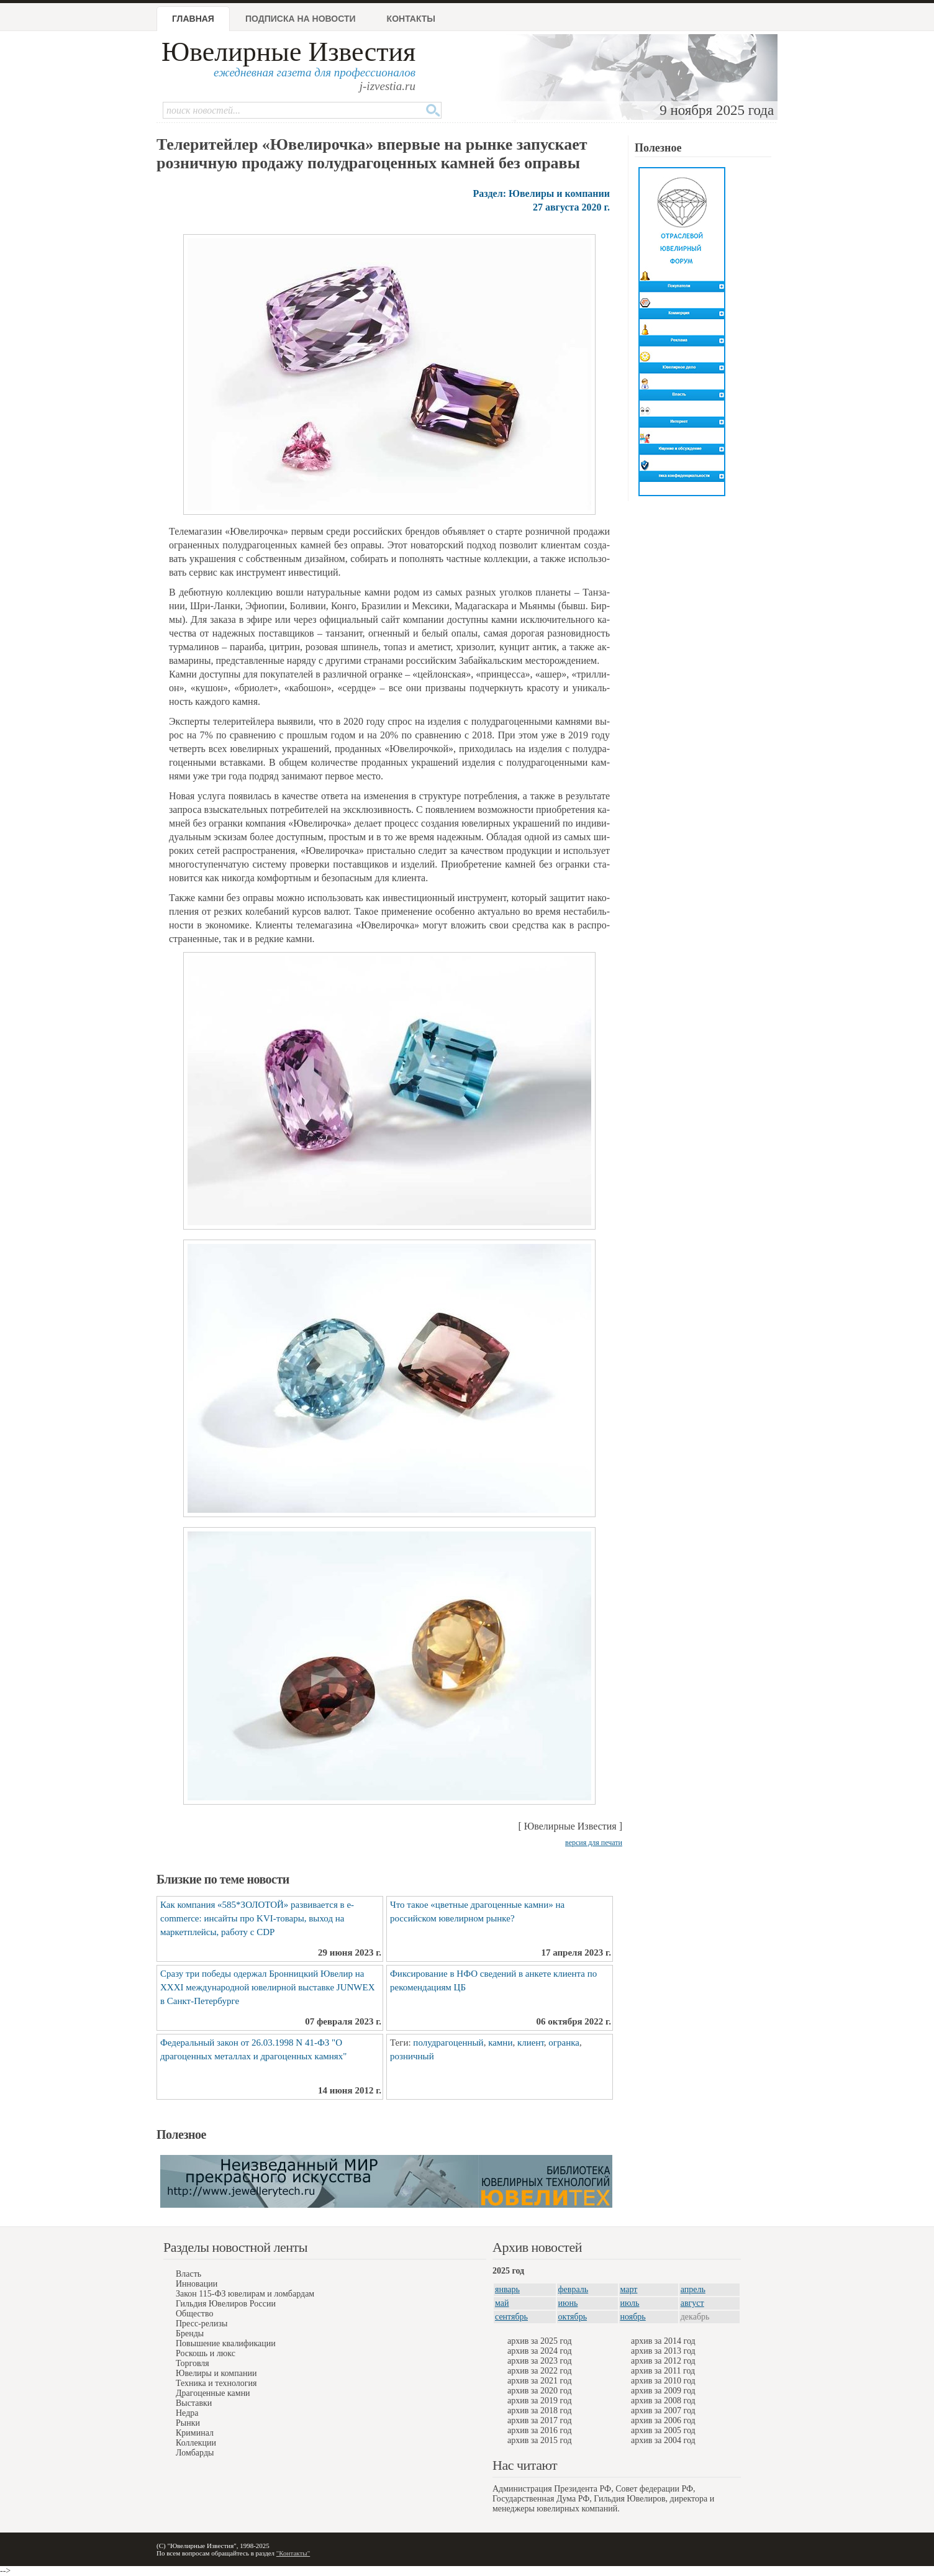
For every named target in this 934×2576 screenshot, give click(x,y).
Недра (187, 2413)
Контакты (411, 19)
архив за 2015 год (539, 2440)
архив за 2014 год (663, 2341)
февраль (573, 2289)
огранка (563, 2043)
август (692, 2303)
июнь (568, 2303)
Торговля (192, 2363)
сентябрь (511, 2316)
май (502, 2303)
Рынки (188, 2423)
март (629, 2289)
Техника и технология (216, 2383)
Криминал (195, 2433)
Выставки (194, 2403)
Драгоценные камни (213, 2393)
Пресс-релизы (201, 2323)
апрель (693, 2289)
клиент (530, 2043)
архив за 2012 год (663, 2360)
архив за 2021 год (539, 2380)
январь (507, 2289)
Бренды (190, 2333)
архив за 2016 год (539, 2430)
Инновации (196, 2283)
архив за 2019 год (539, 2400)
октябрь (572, 2316)
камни (500, 2043)
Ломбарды (195, 2452)
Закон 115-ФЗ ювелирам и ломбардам (245, 2293)
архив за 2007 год (663, 2410)
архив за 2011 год (663, 2370)
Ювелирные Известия (288, 52)
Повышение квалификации (226, 2343)
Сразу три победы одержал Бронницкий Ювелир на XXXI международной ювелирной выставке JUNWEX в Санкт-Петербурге (267, 1987)
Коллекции (196, 2442)
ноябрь (633, 2316)
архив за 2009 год (663, 2390)
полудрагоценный (448, 2043)
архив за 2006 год (663, 2420)
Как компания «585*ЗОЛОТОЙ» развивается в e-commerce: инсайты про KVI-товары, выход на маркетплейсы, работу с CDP (257, 1918)
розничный (412, 2056)
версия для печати (593, 1842)
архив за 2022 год (539, 2370)
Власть (188, 2274)
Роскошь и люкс (205, 2353)
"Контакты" (293, 2553)
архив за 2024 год (539, 2351)
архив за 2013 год (663, 2351)
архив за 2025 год (539, 2341)
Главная (193, 19)
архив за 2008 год (663, 2400)
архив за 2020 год (539, 2390)
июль (630, 2303)
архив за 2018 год (539, 2410)
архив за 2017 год (539, 2420)
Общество (194, 2313)
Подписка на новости (300, 19)
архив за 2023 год (539, 2360)
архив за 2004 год (663, 2440)
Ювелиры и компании (216, 2373)
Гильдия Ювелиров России (226, 2303)
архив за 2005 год (663, 2430)
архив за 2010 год (663, 2380)
